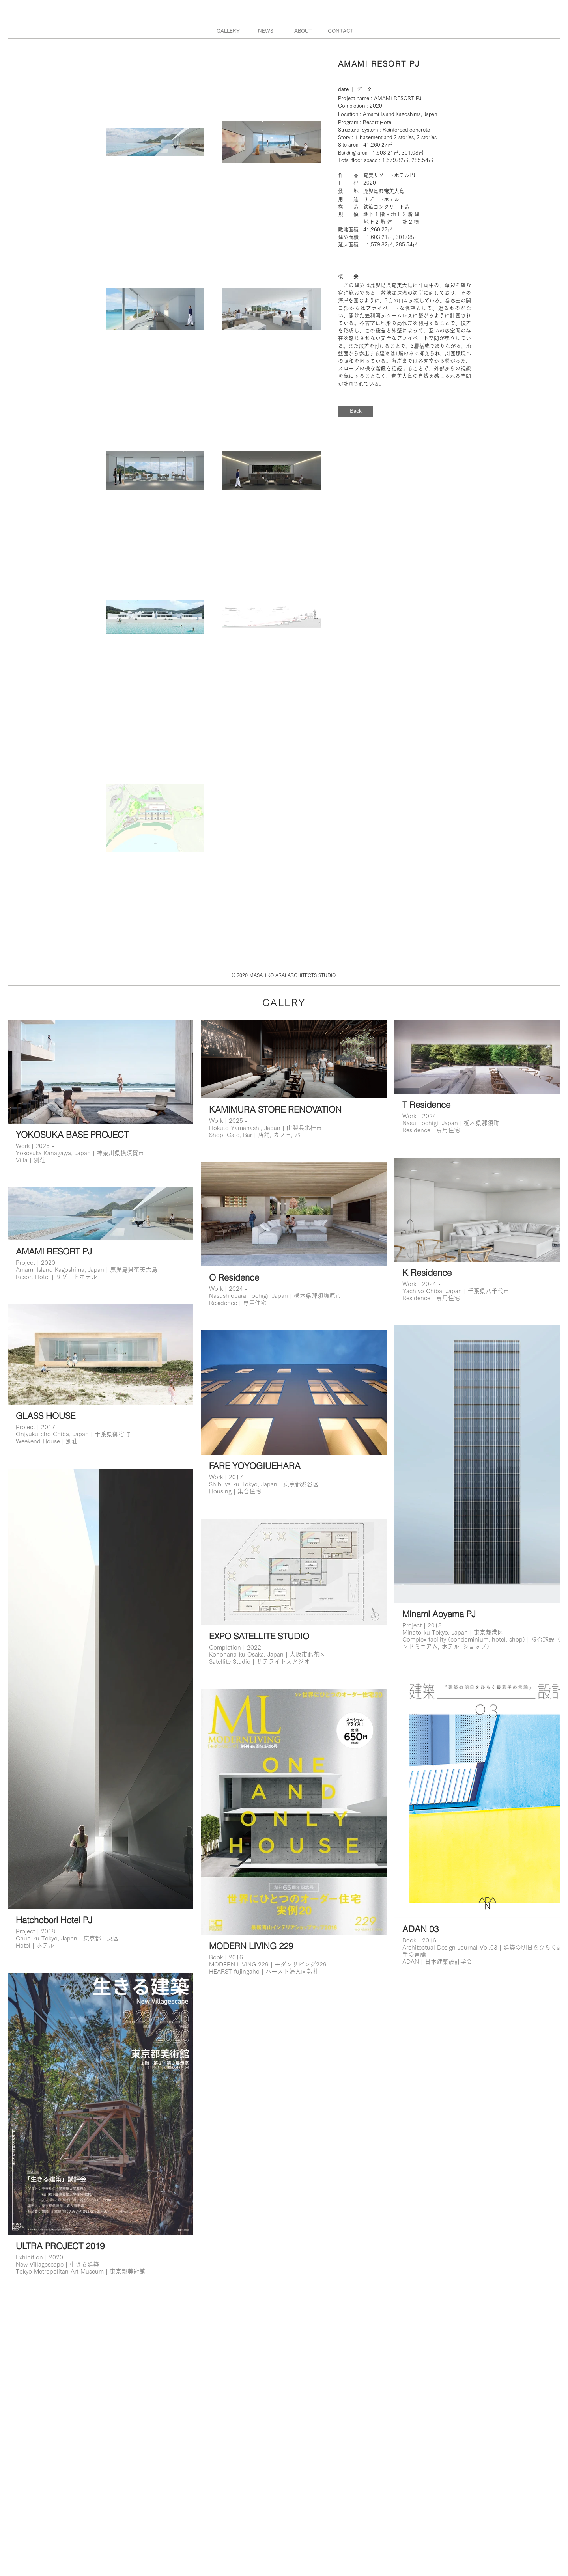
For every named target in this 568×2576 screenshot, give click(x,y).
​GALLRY (284, 1002)
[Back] (355, 411)
